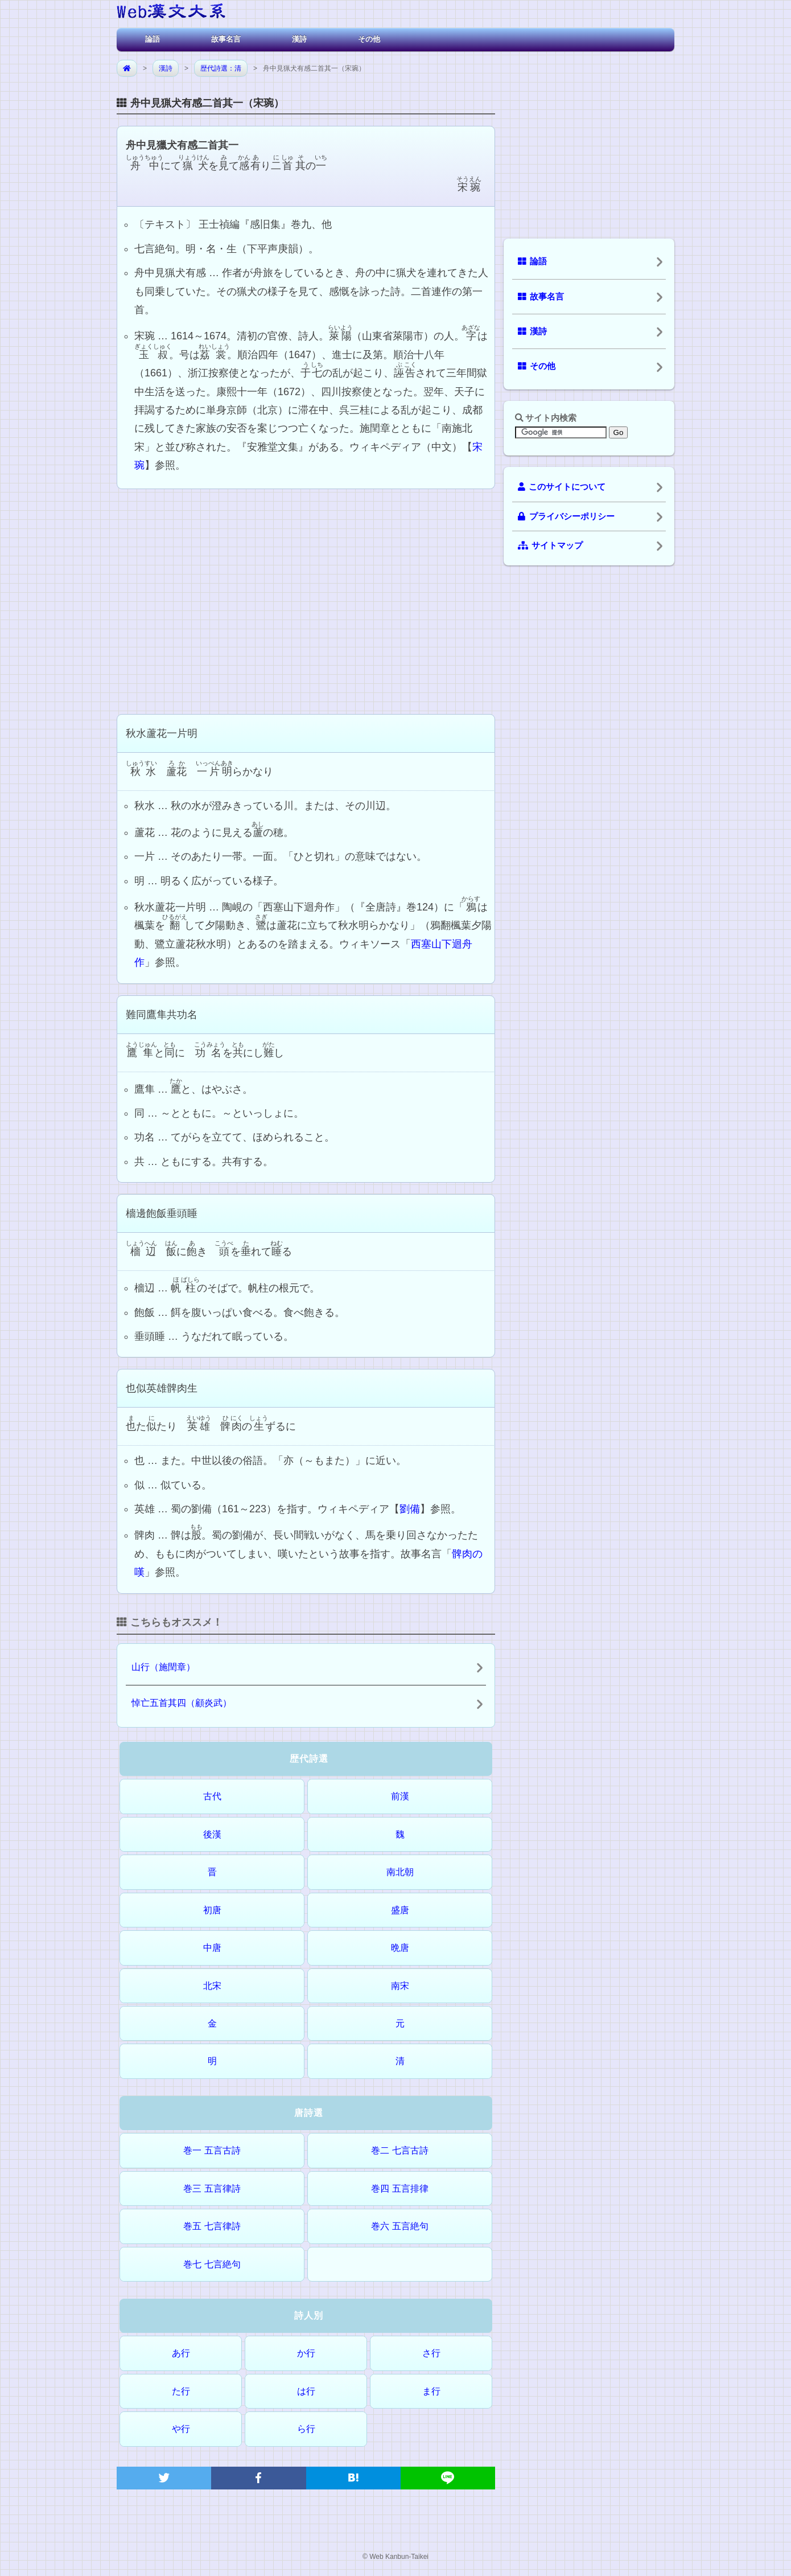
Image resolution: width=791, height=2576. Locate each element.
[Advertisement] (306, 600)
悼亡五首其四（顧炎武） (181, 1703)
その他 (369, 39)
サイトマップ (550, 545)
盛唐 (400, 1910)
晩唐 (400, 1947)
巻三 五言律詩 (211, 2188)
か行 (306, 2353)
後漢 (212, 1834)
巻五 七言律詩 (211, 2226)
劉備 (409, 1509)
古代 (212, 1796)
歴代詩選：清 (220, 68)
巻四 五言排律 (399, 2188)
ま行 (431, 2391)
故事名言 (226, 39)
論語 (152, 39)
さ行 (431, 2353)
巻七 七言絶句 (211, 2264)
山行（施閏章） (163, 1667)
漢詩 (299, 39)
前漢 (400, 1796)
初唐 (212, 1910)
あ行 (181, 2353)
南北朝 (400, 1872)
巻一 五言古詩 (211, 2150)
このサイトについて (561, 486)
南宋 (400, 1986)
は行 (306, 2391)
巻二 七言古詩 (399, 2150)
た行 (181, 2391)
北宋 (212, 1986)
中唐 (212, 1947)
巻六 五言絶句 (399, 2226)
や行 (181, 2429)
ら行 (306, 2429)
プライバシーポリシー (566, 516)
